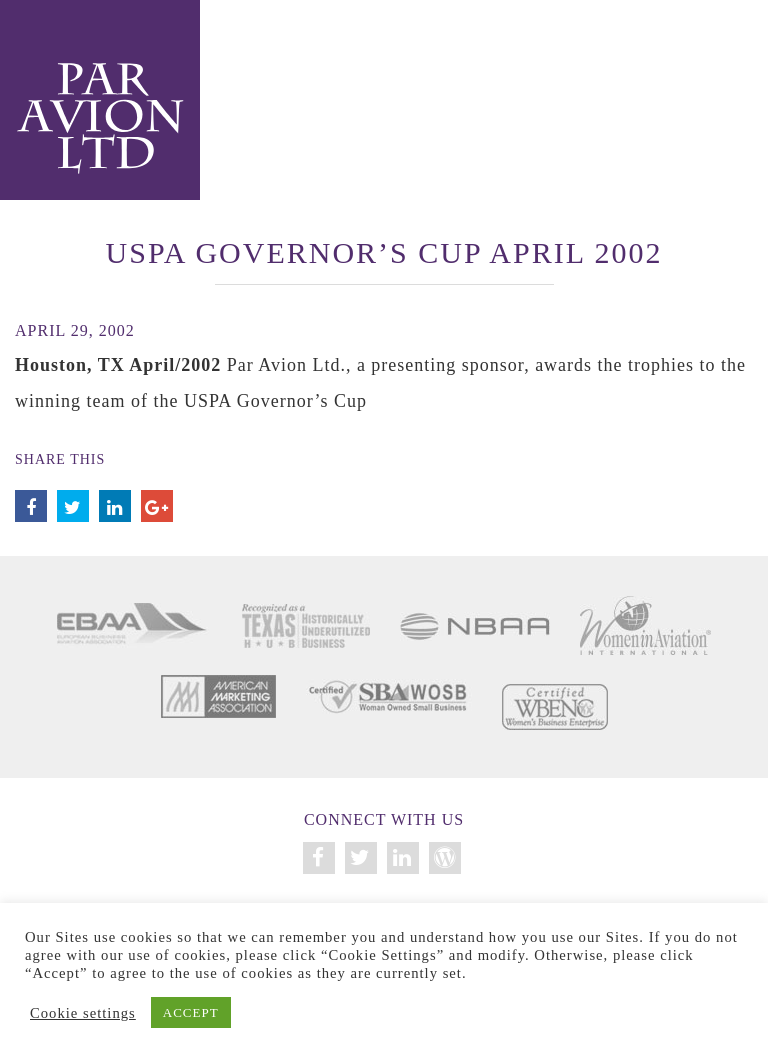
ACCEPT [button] (191, 1012)
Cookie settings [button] (83, 1013)
